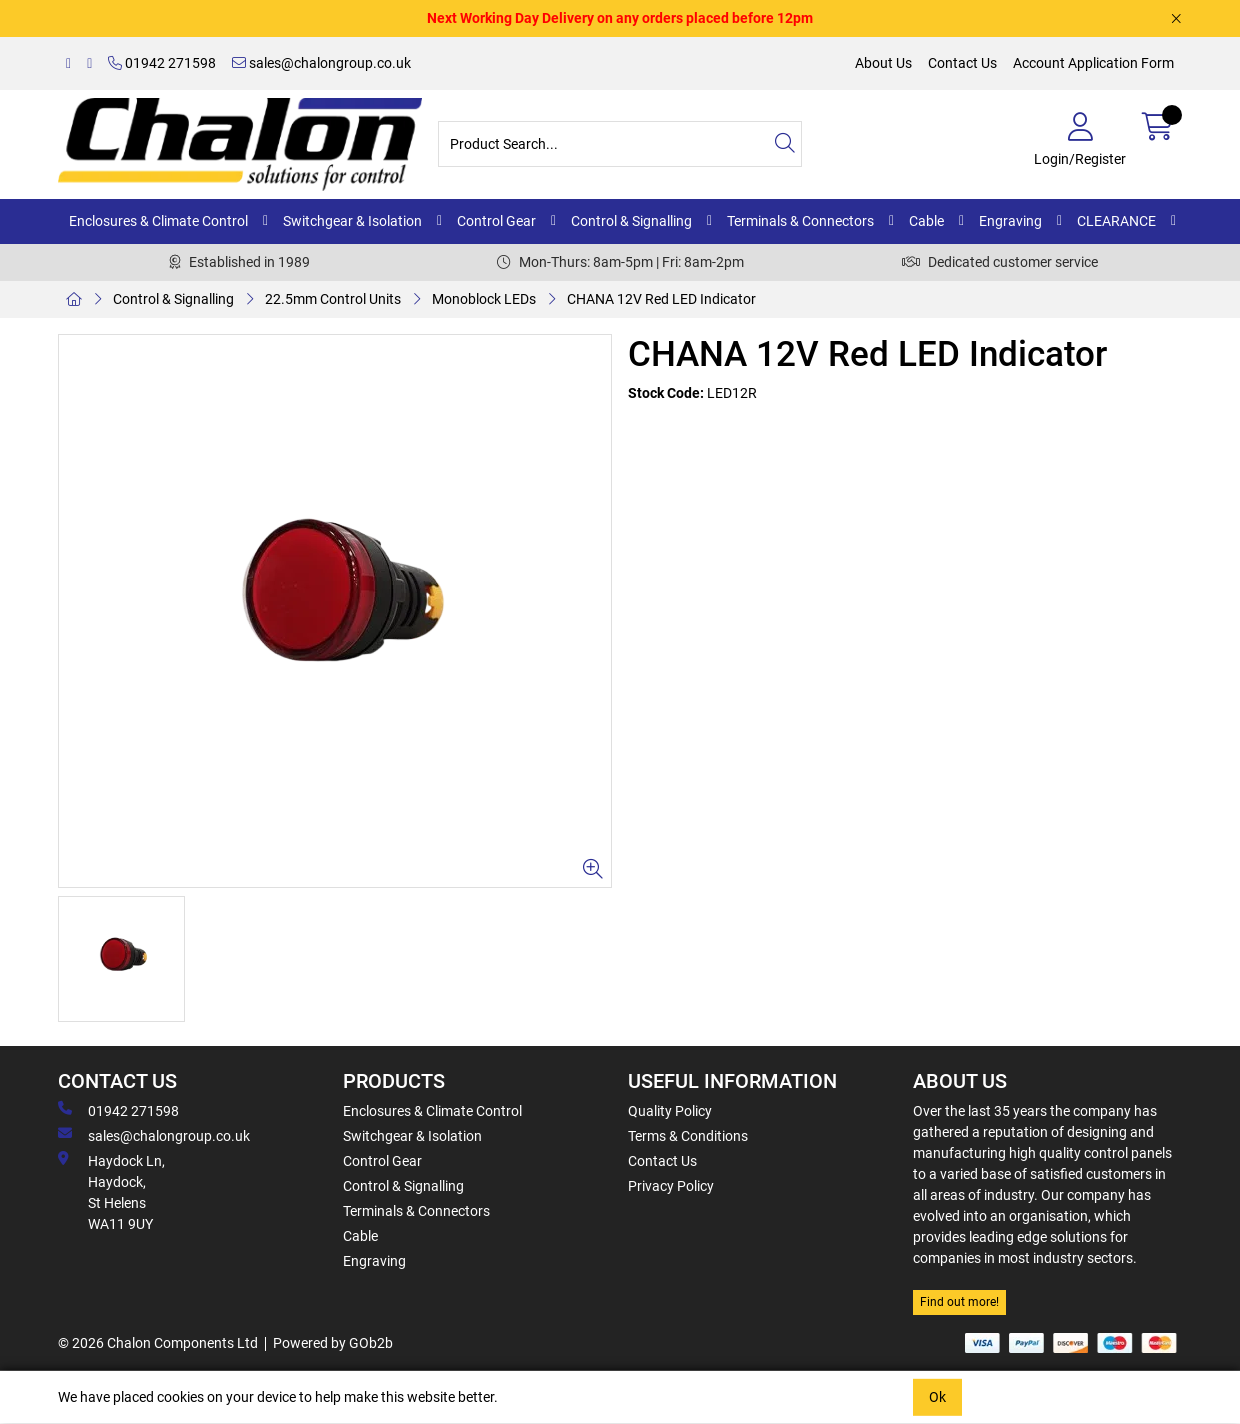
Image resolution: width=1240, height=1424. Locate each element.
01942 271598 (162, 63)
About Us (883, 63)
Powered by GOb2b (333, 1343)
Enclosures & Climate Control (158, 221)
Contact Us (962, 63)
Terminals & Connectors (800, 221)
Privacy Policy (671, 1186)
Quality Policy (670, 1111)
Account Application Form (1093, 63)
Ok (937, 1397)
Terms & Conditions (688, 1136)
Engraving (1010, 221)
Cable (926, 221)
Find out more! (959, 1302)
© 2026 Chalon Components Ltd (158, 1343)
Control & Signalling (631, 221)
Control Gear (496, 221)
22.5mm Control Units (333, 299)
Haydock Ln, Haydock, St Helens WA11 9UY (111, 1191)
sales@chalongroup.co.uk (321, 63)
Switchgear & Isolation (352, 221)
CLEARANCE (1116, 221)
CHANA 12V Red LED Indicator (661, 299)
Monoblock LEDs (484, 299)
